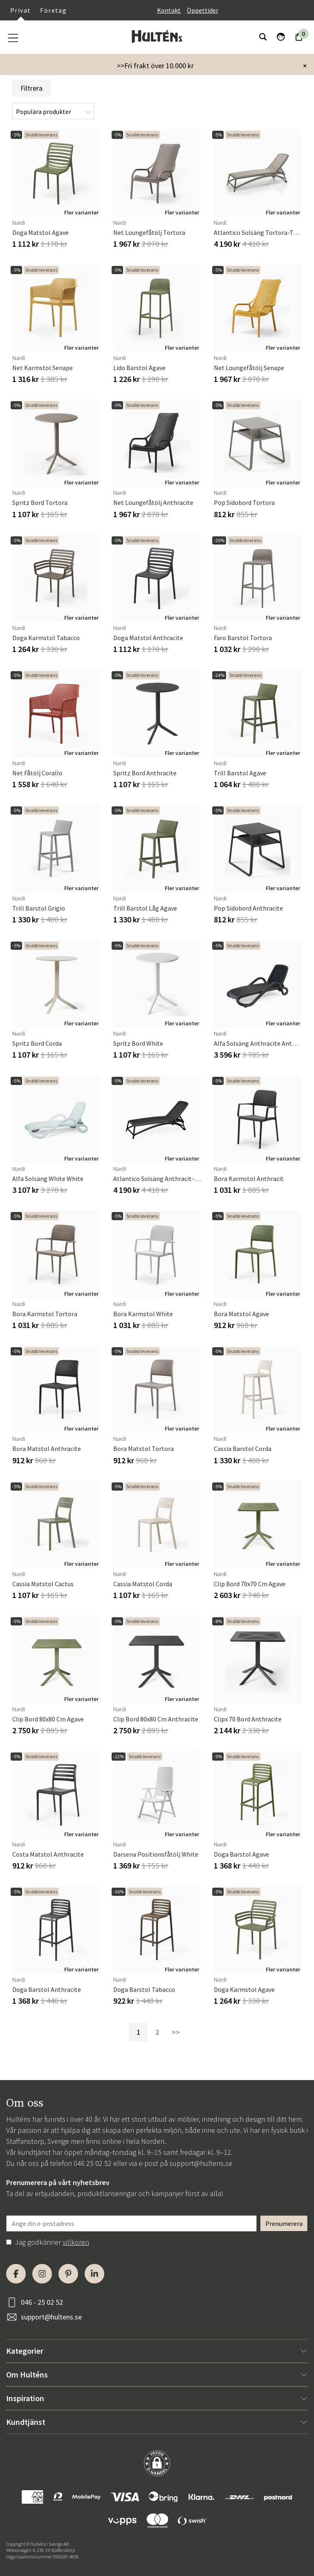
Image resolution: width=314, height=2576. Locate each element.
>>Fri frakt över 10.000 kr (155, 65)
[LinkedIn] (94, 2274)
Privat (20, 10)
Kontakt (169, 10)
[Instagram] (42, 2274)
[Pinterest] (68, 2274)
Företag (53, 10)
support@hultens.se (200, 2163)
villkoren (76, 2242)
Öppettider (202, 10)
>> (176, 2032)
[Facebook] (16, 2274)
